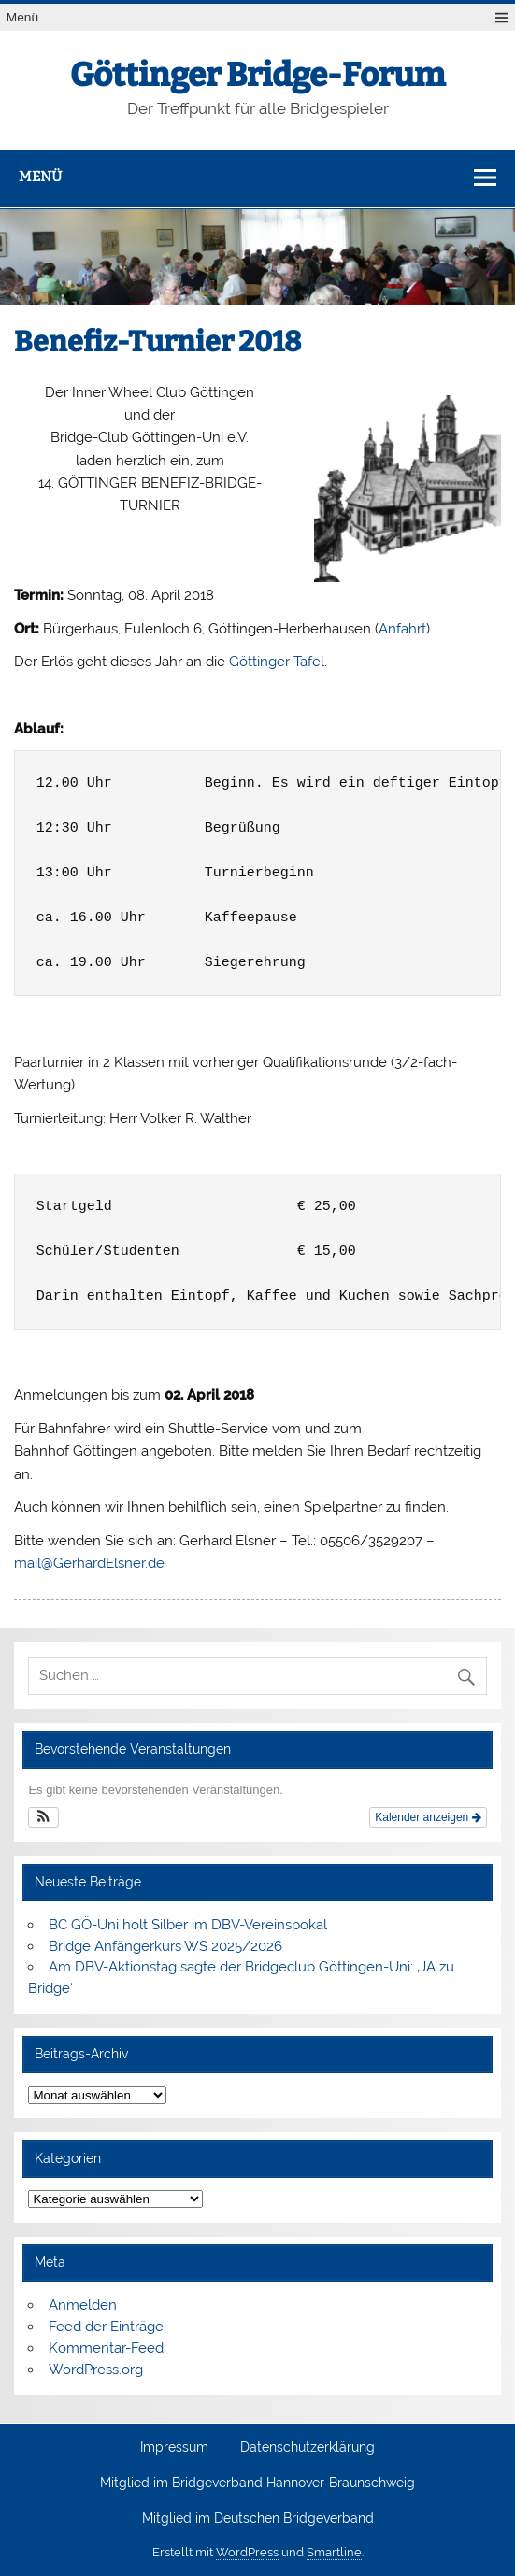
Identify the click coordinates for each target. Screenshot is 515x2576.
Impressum (174, 2448)
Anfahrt (402, 628)
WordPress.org (96, 2369)
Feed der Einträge (106, 2326)
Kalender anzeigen (427, 1817)
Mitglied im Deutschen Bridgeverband (258, 2519)
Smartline (334, 2552)
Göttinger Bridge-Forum (257, 74)
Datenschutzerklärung (307, 2448)
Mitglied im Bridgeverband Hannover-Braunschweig (257, 2483)
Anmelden (83, 2305)
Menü (22, 17)
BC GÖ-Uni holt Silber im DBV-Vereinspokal (188, 1924)
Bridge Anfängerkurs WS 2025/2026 (165, 1946)
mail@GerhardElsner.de (89, 1563)
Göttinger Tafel (276, 661)
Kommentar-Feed (106, 2348)
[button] (43, 1817)
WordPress (247, 2552)
